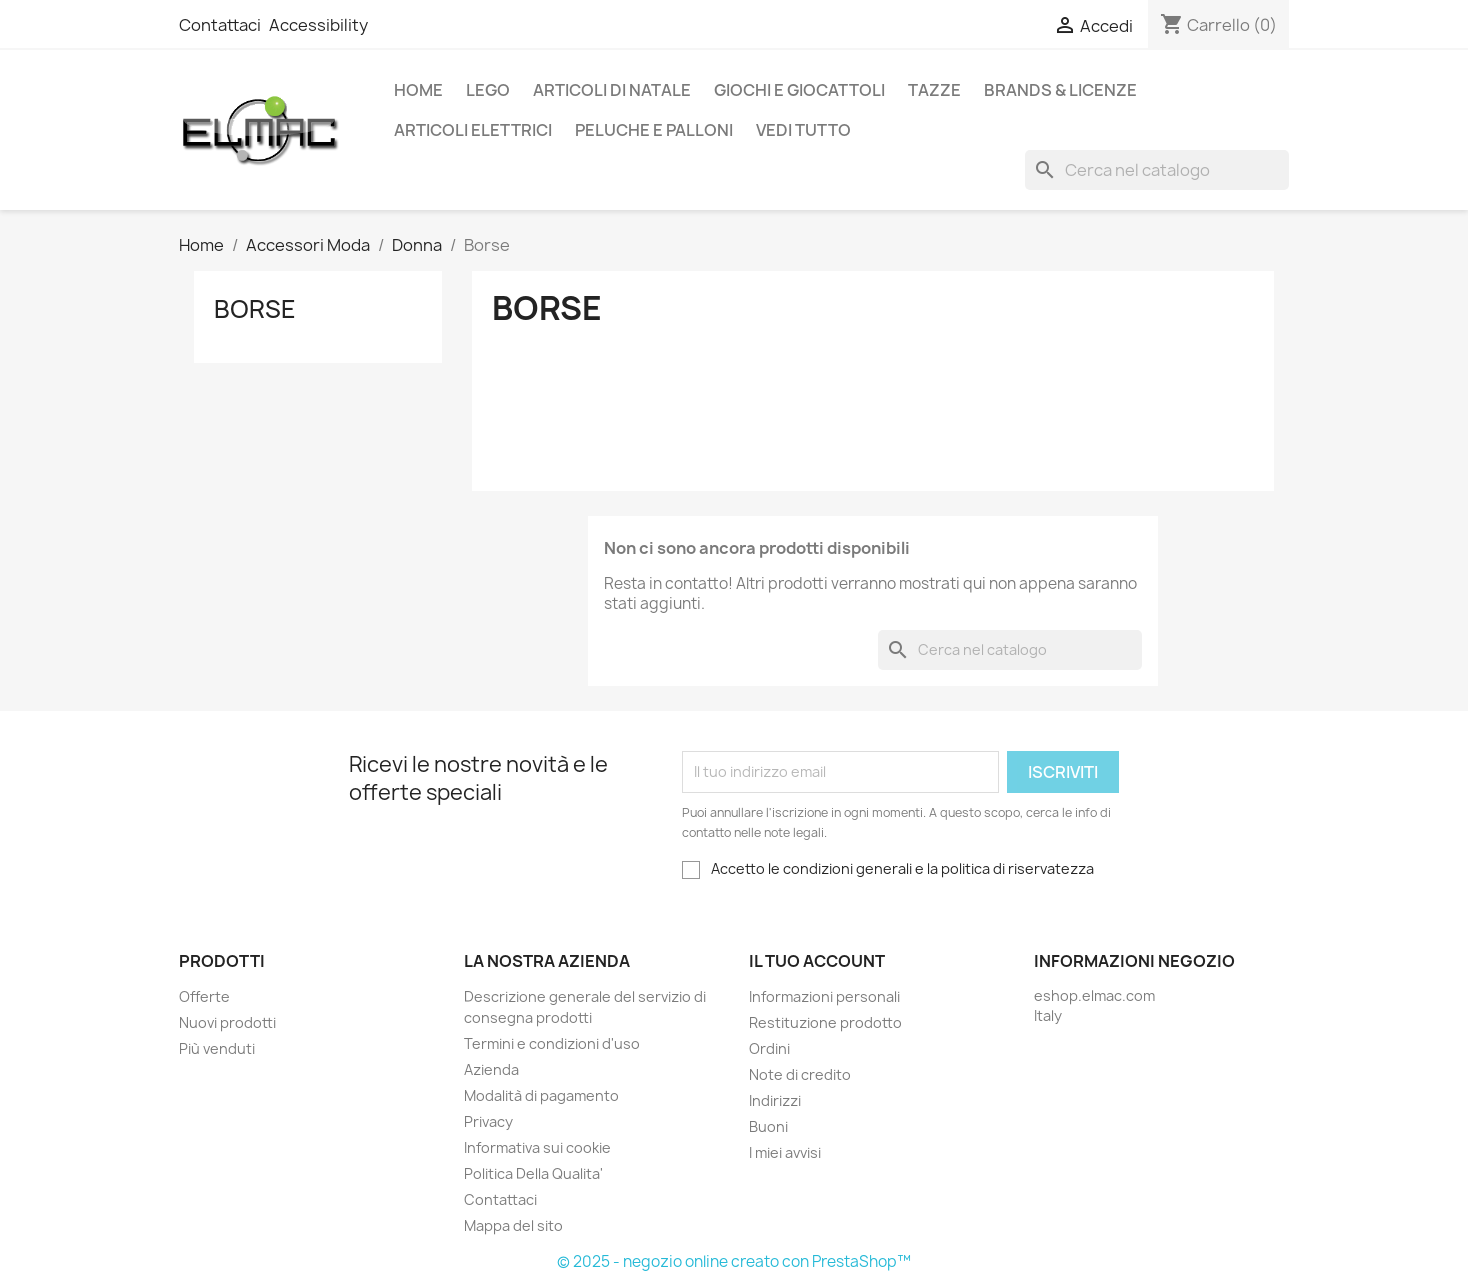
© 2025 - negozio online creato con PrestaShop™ (734, 1261)
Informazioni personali (824, 996)
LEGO (488, 90)
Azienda (491, 1069)
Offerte (204, 996)
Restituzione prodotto (825, 1022)
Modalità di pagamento (541, 1095)
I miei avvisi (785, 1152)
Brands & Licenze (1060, 90)
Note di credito (800, 1074)
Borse (255, 309)
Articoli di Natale (612, 90)
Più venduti (217, 1048)
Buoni (768, 1126)
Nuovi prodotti (227, 1022)
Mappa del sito (513, 1225)
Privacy (488, 1121)
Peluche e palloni (654, 130)
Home (418, 90)
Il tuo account (817, 961)
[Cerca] (1157, 170)
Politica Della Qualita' (533, 1173)
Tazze (934, 90)
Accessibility (318, 25)
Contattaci (220, 25)
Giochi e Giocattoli (799, 90)
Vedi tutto (803, 130)
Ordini (769, 1048)
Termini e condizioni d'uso (552, 1043)
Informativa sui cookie (537, 1147)
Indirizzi (775, 1100)
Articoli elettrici (473, 130)
